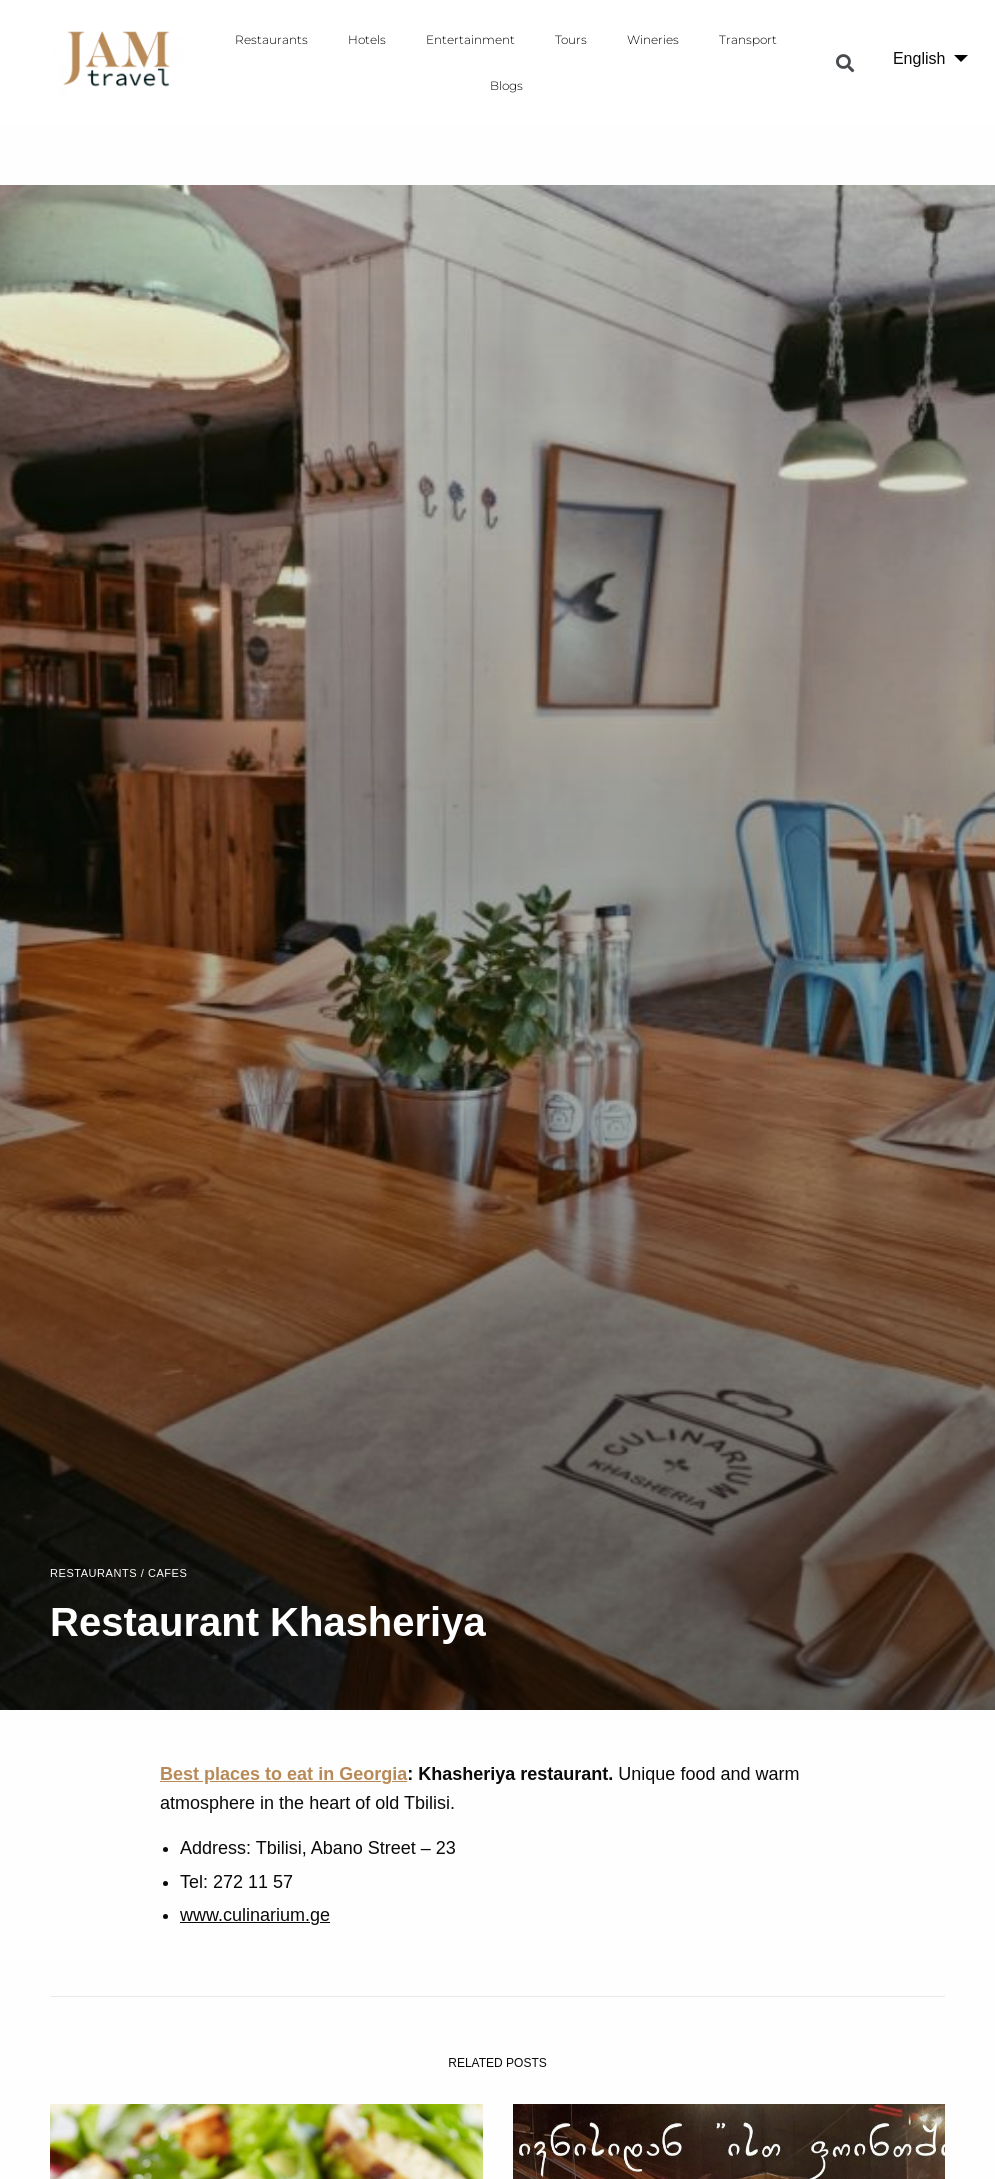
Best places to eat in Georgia (283, 1774)
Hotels (367, 39)
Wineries (653, 39)
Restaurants (271, 39)
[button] (845, 62)
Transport (748, 39)
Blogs (506, 85)
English (919, 58)
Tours (571, 39)
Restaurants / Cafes (118, 1573)
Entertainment (470, 39)
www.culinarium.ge (255, 1915)
